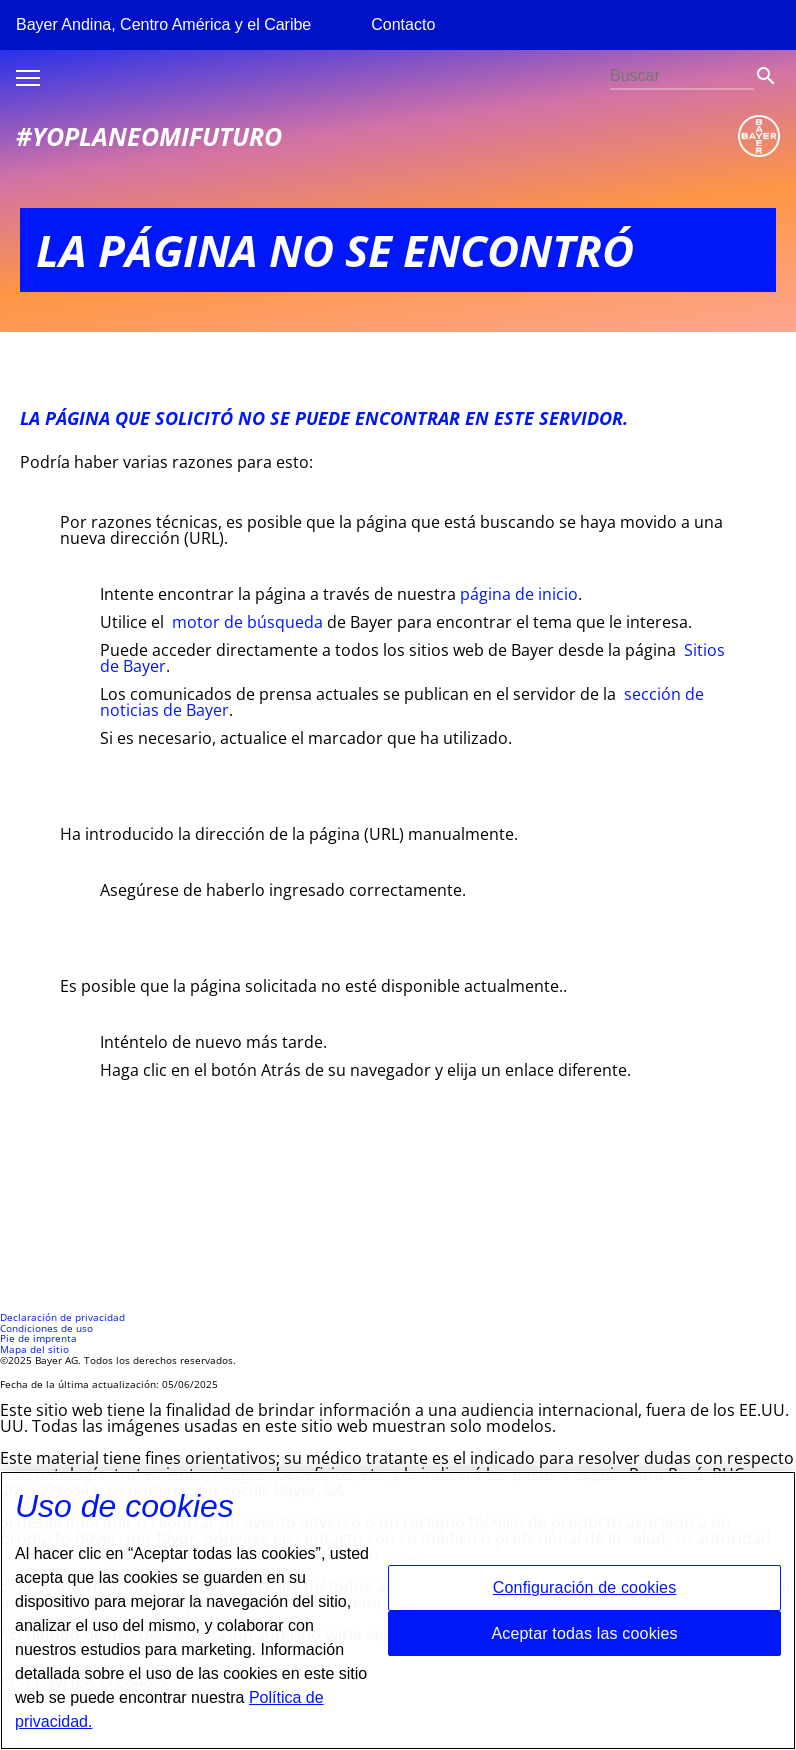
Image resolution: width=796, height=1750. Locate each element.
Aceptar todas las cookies (584, 1642)
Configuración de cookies (585, 1597)
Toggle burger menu (28, 78)
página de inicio (519, 594)
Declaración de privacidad (62, 1317)
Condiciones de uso (46, 1328)
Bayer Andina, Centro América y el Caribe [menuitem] (163, 24)
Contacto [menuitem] (403, 24)
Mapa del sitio (34, 1349)
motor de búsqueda (247, 622)
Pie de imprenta (38, 1338)
